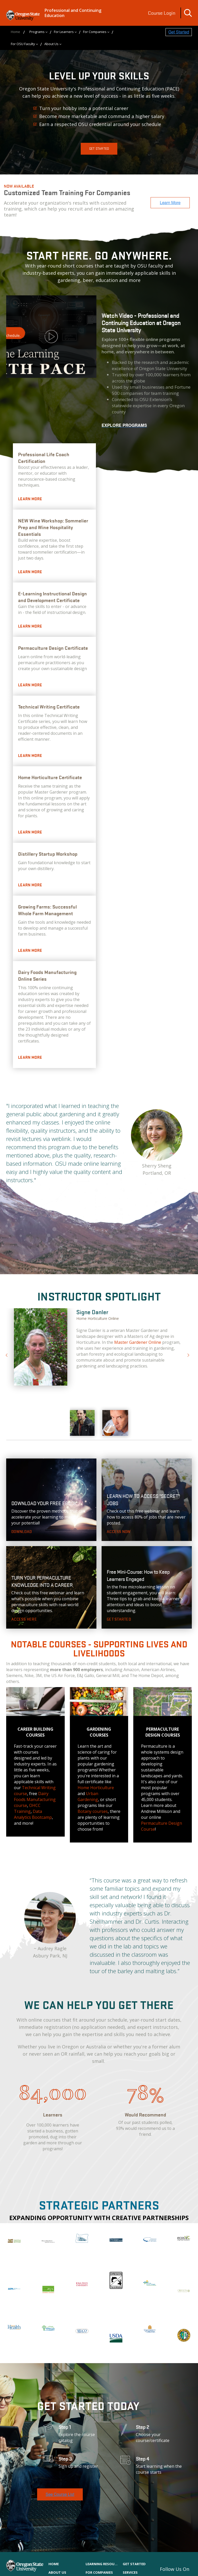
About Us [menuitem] (51, 43)
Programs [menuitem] (37, 31)
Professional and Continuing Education (73, 12)
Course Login (161, 13)
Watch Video (51, 336)
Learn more (30, 499)
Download (21, 1531)
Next (187, 1353)
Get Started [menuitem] (134, 2564)
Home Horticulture (96, 1787)
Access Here (24, 1619)
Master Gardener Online (137, 1342)
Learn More (30, 626)
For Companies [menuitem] (94, 31)
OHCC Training (27, 1808)
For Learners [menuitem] (64, 31)
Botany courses (93, 1811)
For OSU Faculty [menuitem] (23, 43)
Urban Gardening (88, 1796)
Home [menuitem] (15, 31)
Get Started (99, 149)
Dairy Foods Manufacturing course (35, 1799)
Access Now (119, 1531)
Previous (5, 1353)
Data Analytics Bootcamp (33, 1814)
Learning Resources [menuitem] (102, 2564)
